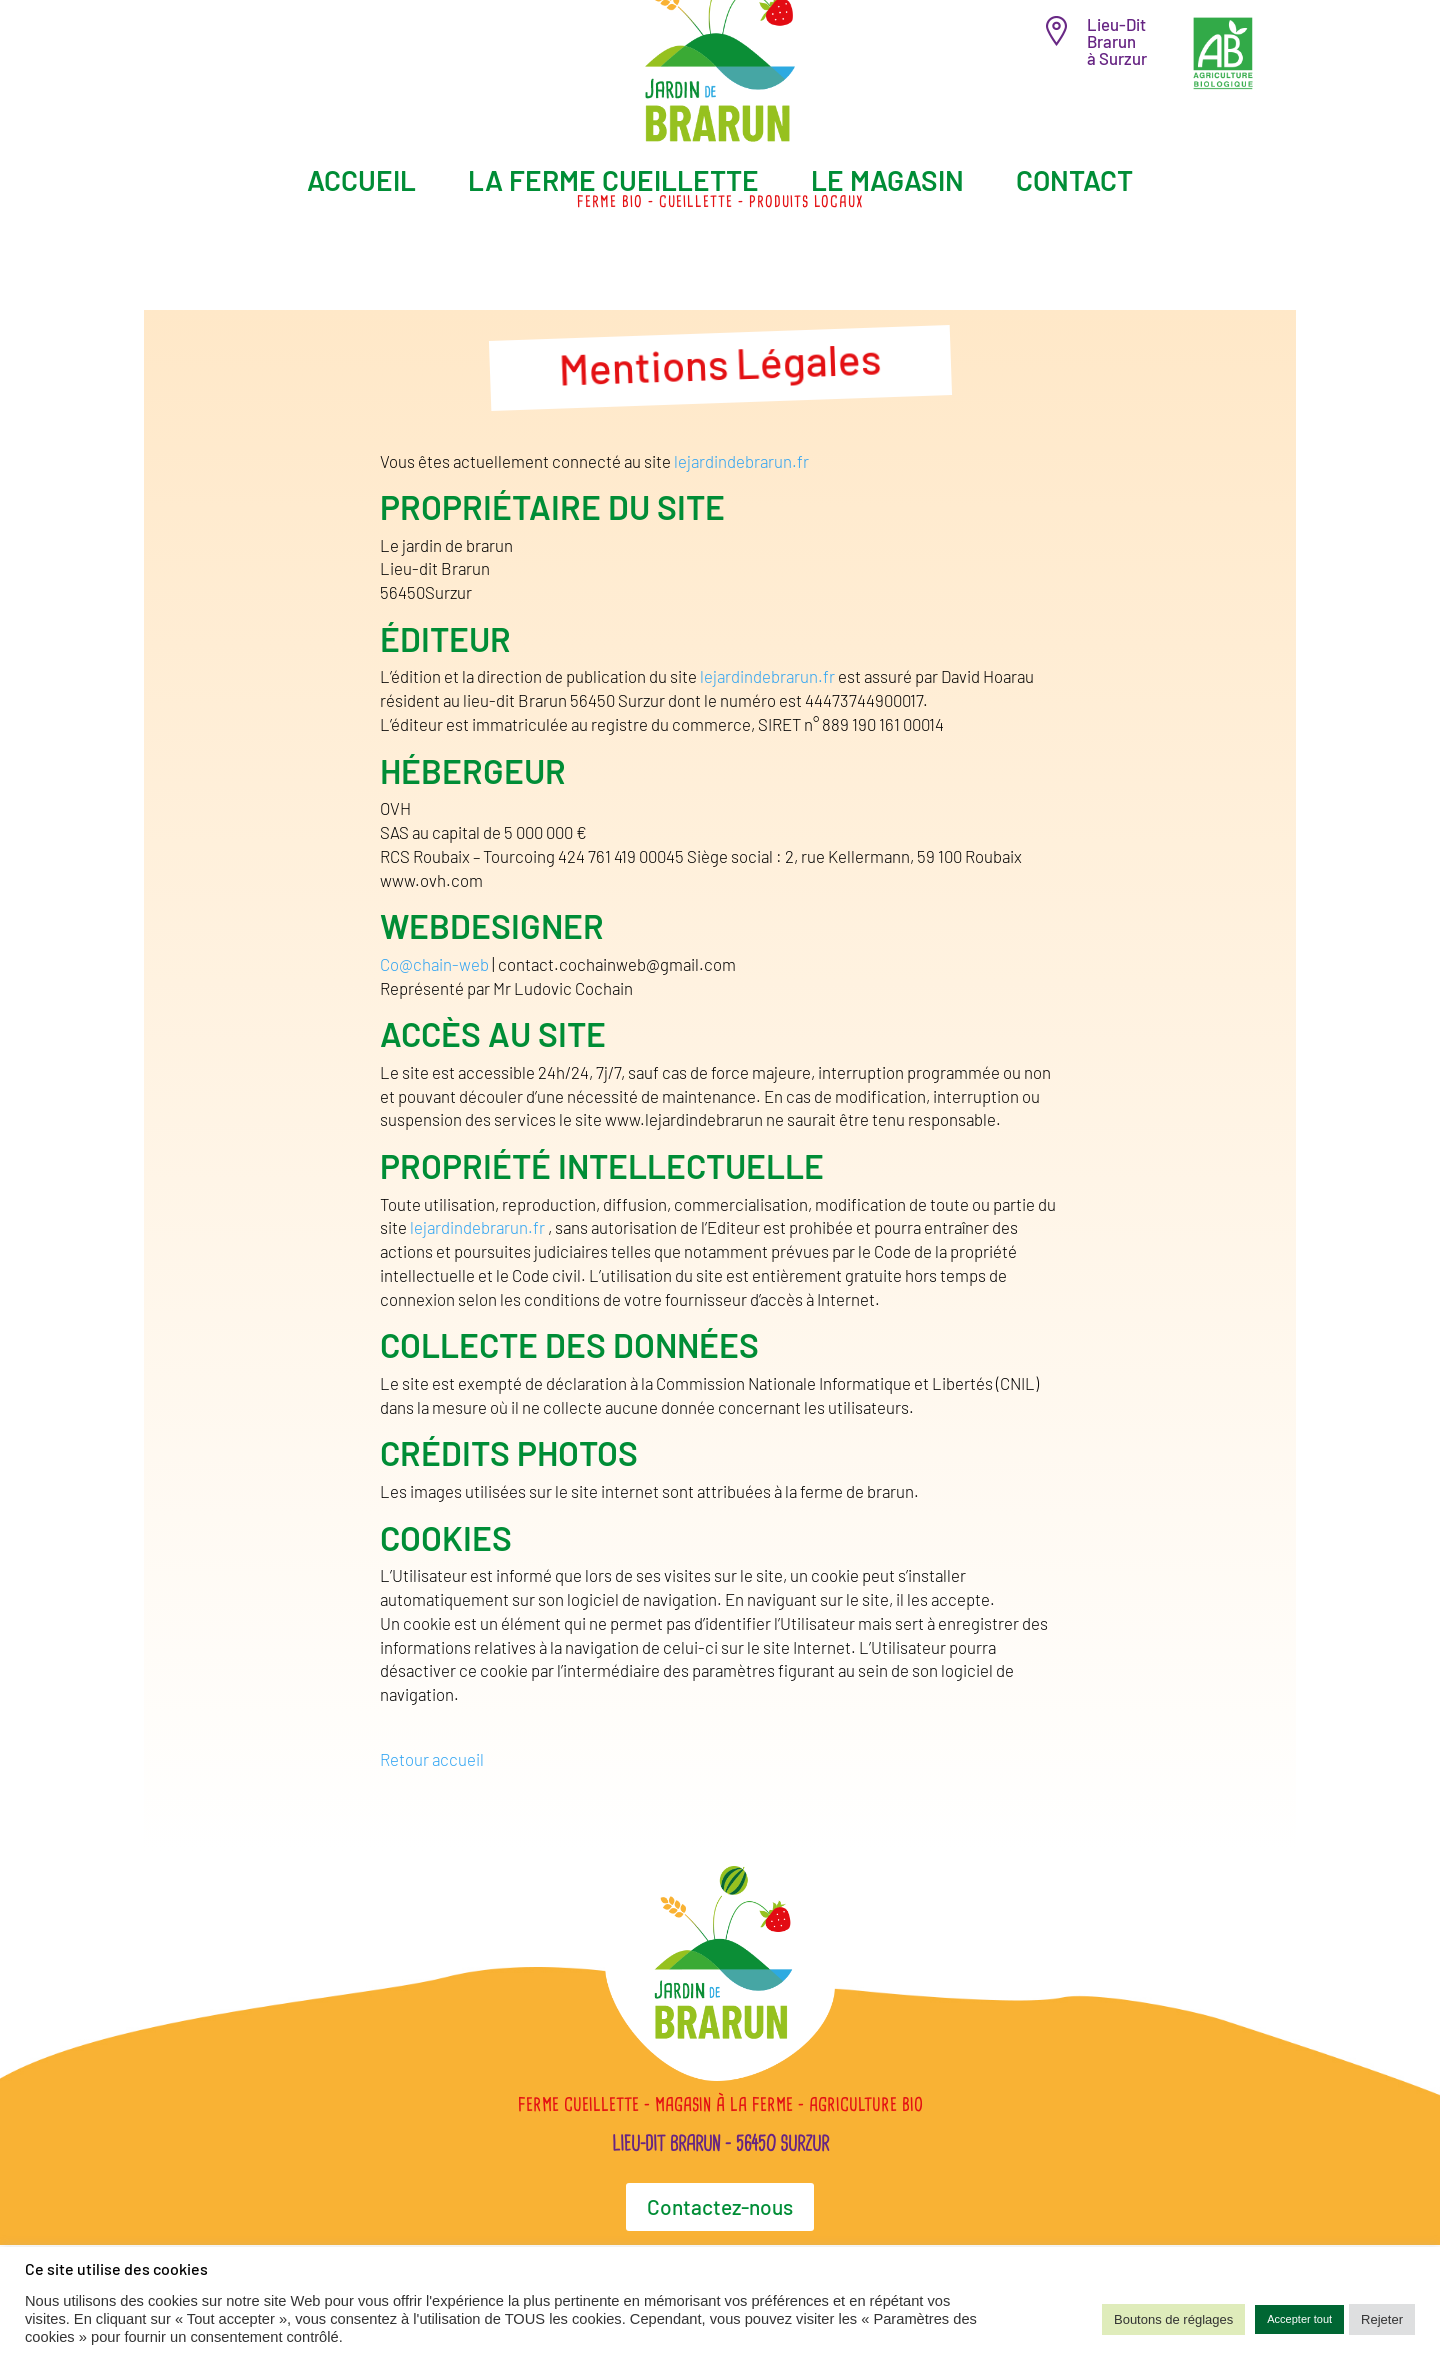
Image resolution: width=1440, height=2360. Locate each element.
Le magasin (887, 180)
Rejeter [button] (1382, 2319)
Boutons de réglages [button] (1173, 2319)
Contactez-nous (720, 2206)
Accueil (361, 180)
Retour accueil (432, 1759)
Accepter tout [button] (1299, 2319)
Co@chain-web (436, 964)
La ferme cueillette (613, 180)
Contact (1074, 180)
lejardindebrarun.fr (741, 461)
